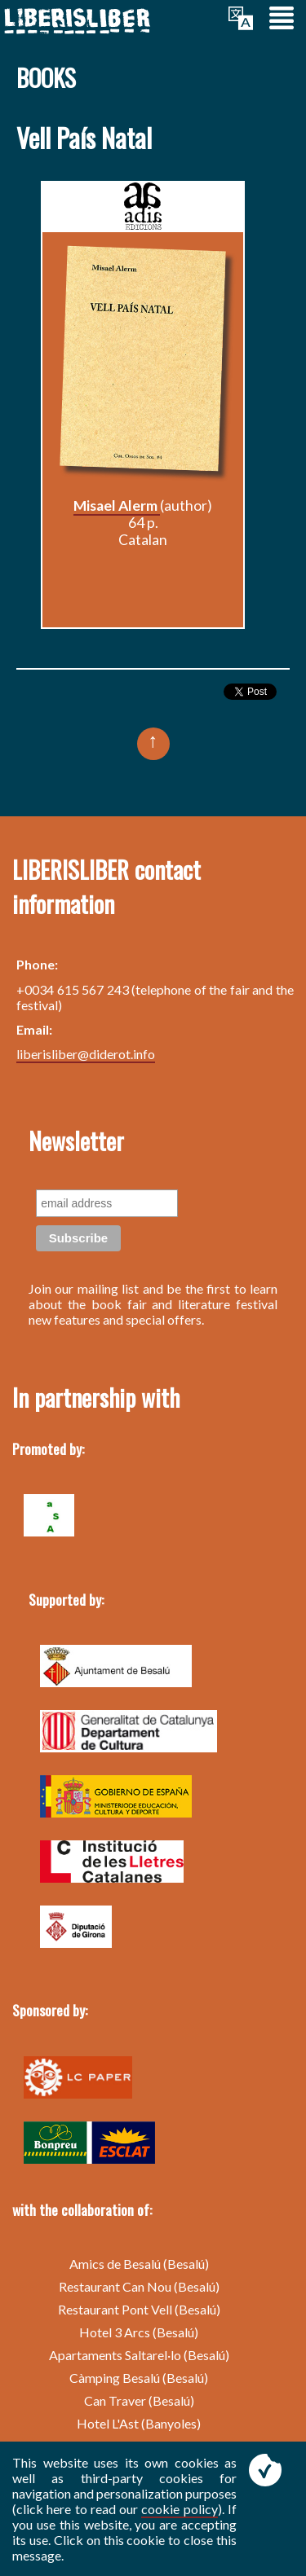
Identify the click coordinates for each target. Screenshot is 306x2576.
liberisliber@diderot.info (85, 1054)
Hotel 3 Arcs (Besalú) (138, 2332)
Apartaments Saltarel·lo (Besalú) (139, 2355)
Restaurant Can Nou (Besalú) (139, 2286)
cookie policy (179, 2509)
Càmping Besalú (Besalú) (138, 2377)
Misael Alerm (116, 505)
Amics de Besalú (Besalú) (139, 2263)
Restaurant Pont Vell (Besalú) (139, 2309)
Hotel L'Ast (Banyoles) (139, 2423)
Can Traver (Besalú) (139, 2400)
